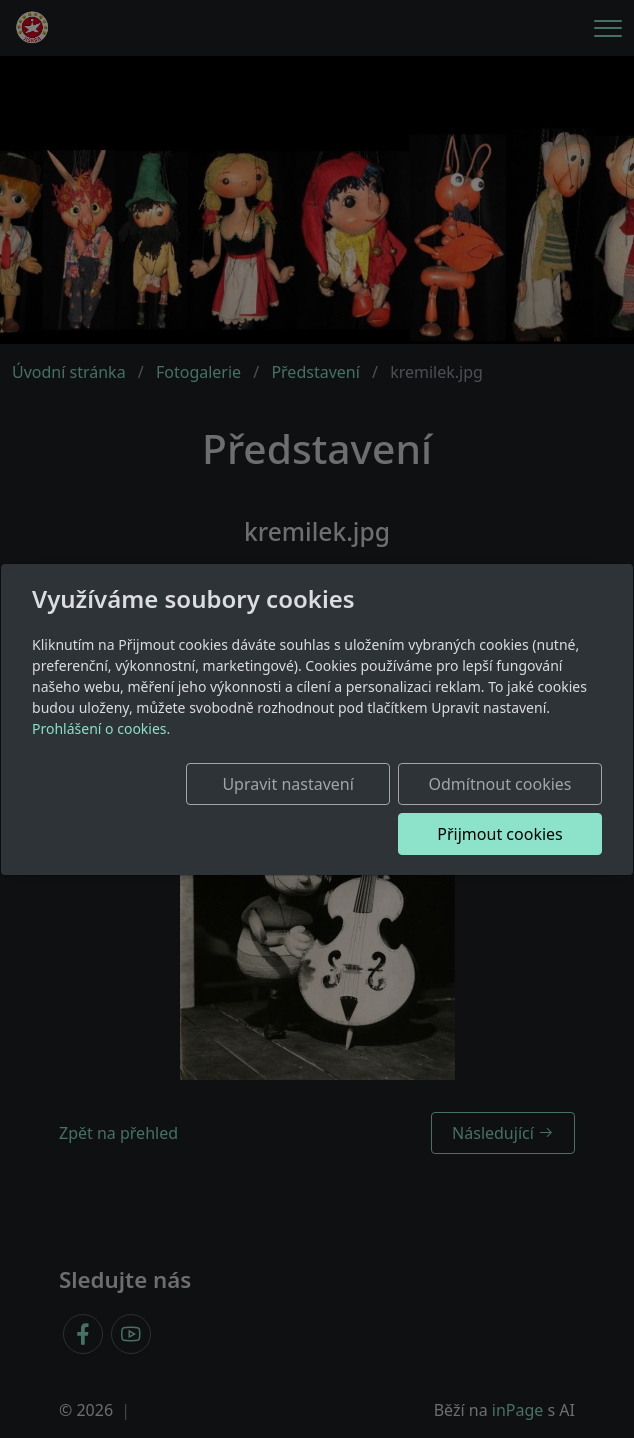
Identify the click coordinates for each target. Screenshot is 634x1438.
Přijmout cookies (505, 834)
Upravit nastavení (305, 784)
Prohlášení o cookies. (101, 728)
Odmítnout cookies (505, 784)
